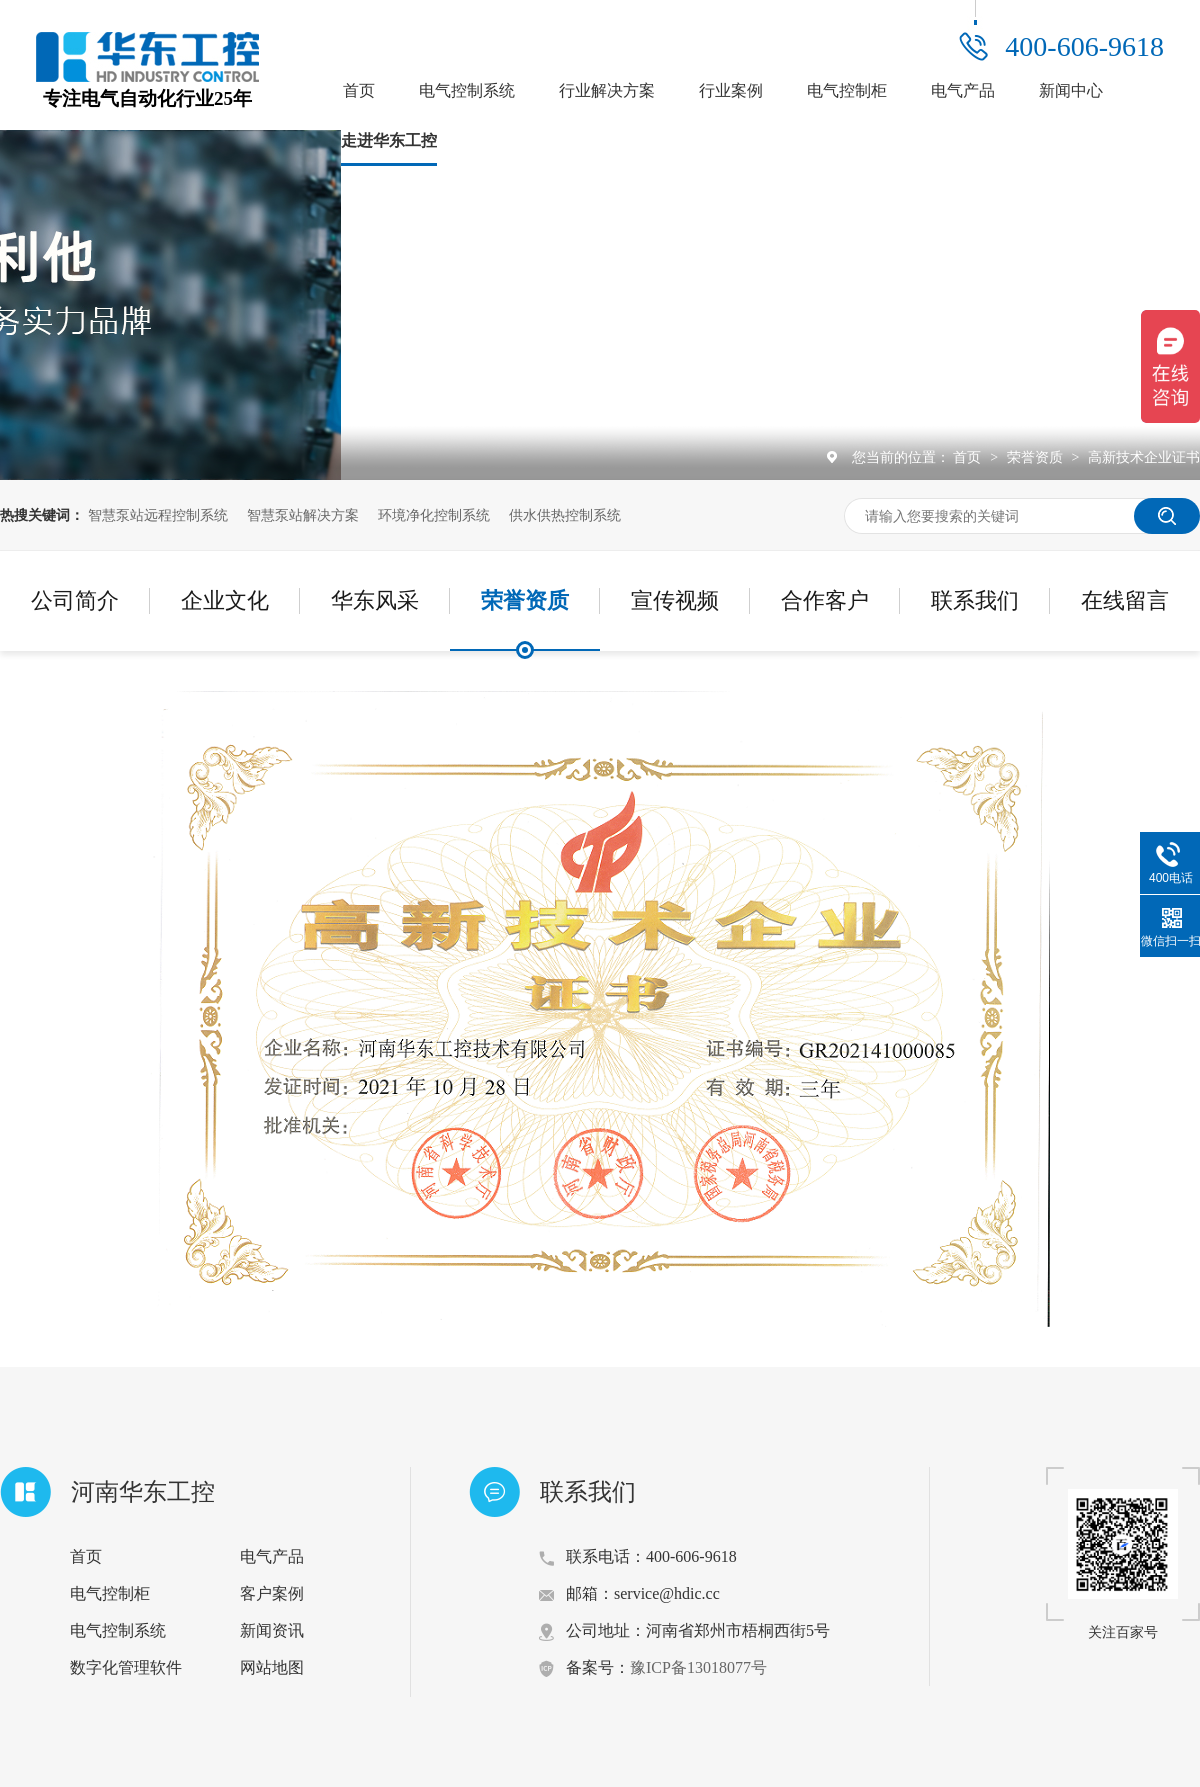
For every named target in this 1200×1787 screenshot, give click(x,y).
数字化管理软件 (126, 1667)
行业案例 (731, 90)
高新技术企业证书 (1144, 457)
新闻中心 (1071, 90)
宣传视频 (675, 600)
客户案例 (272, 1593)
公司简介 (75, 600)
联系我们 (975, 600)
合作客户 (825, 600)
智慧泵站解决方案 (303, 515)
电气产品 (963, 90)
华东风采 (375, 600)
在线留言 (1125, 600)
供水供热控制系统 (565, 515)
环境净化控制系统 (434, 515)
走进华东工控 (389, 140)
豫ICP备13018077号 (698, 1667)
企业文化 (225, 600)
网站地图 (272, 1667)
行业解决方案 (607, 90)
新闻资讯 (272, 1630)
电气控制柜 (847, 90)
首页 (359, 90)
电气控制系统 (467, 90)
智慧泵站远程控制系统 (158, 515)
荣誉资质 (1037, 457)
